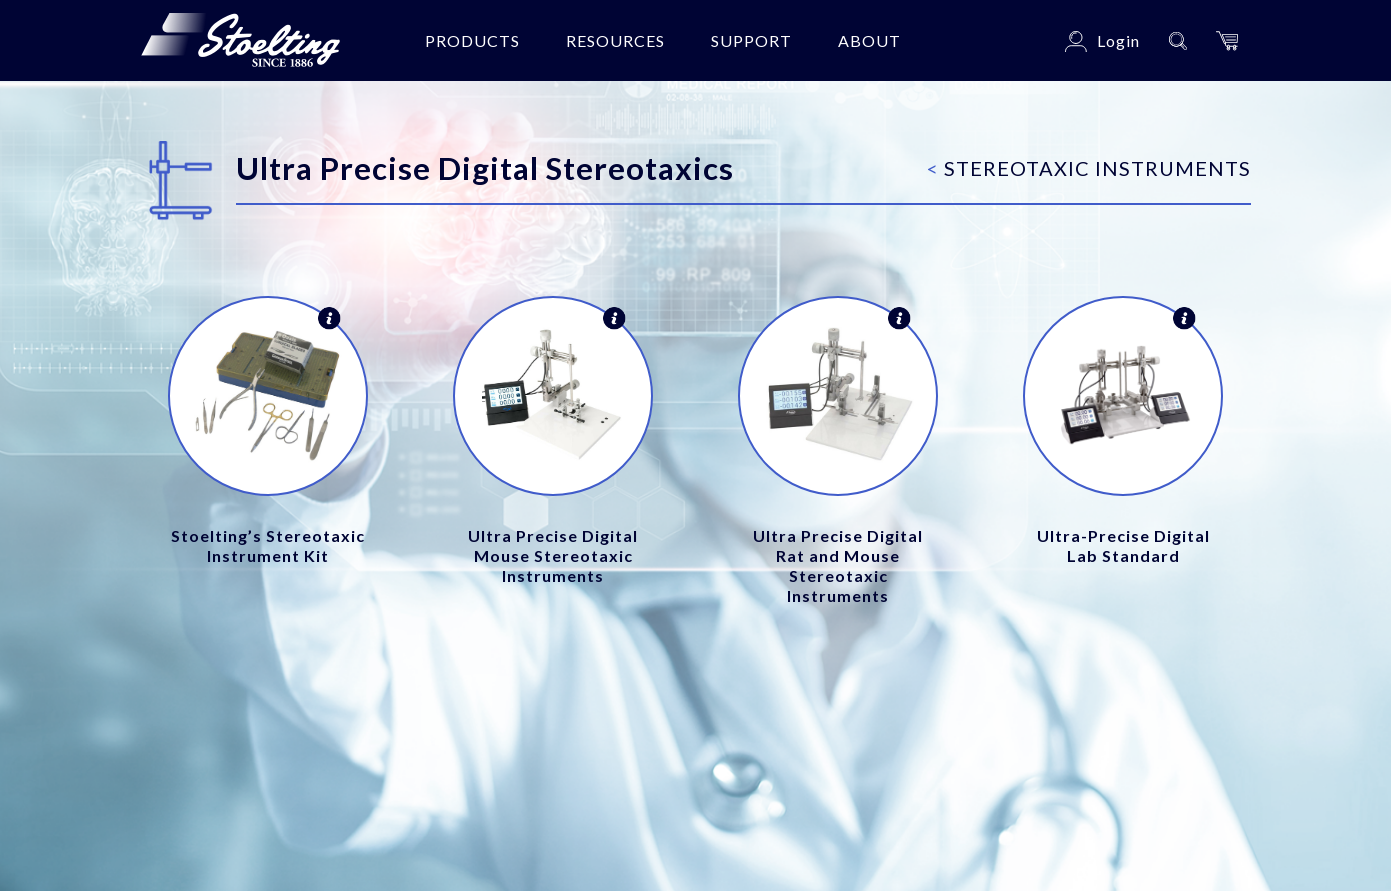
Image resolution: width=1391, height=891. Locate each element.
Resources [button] (615, 40)
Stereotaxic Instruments (1089, 168)
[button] (1227, 40)
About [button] (869, 40)
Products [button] (472, 40)
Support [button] (751, 40)
